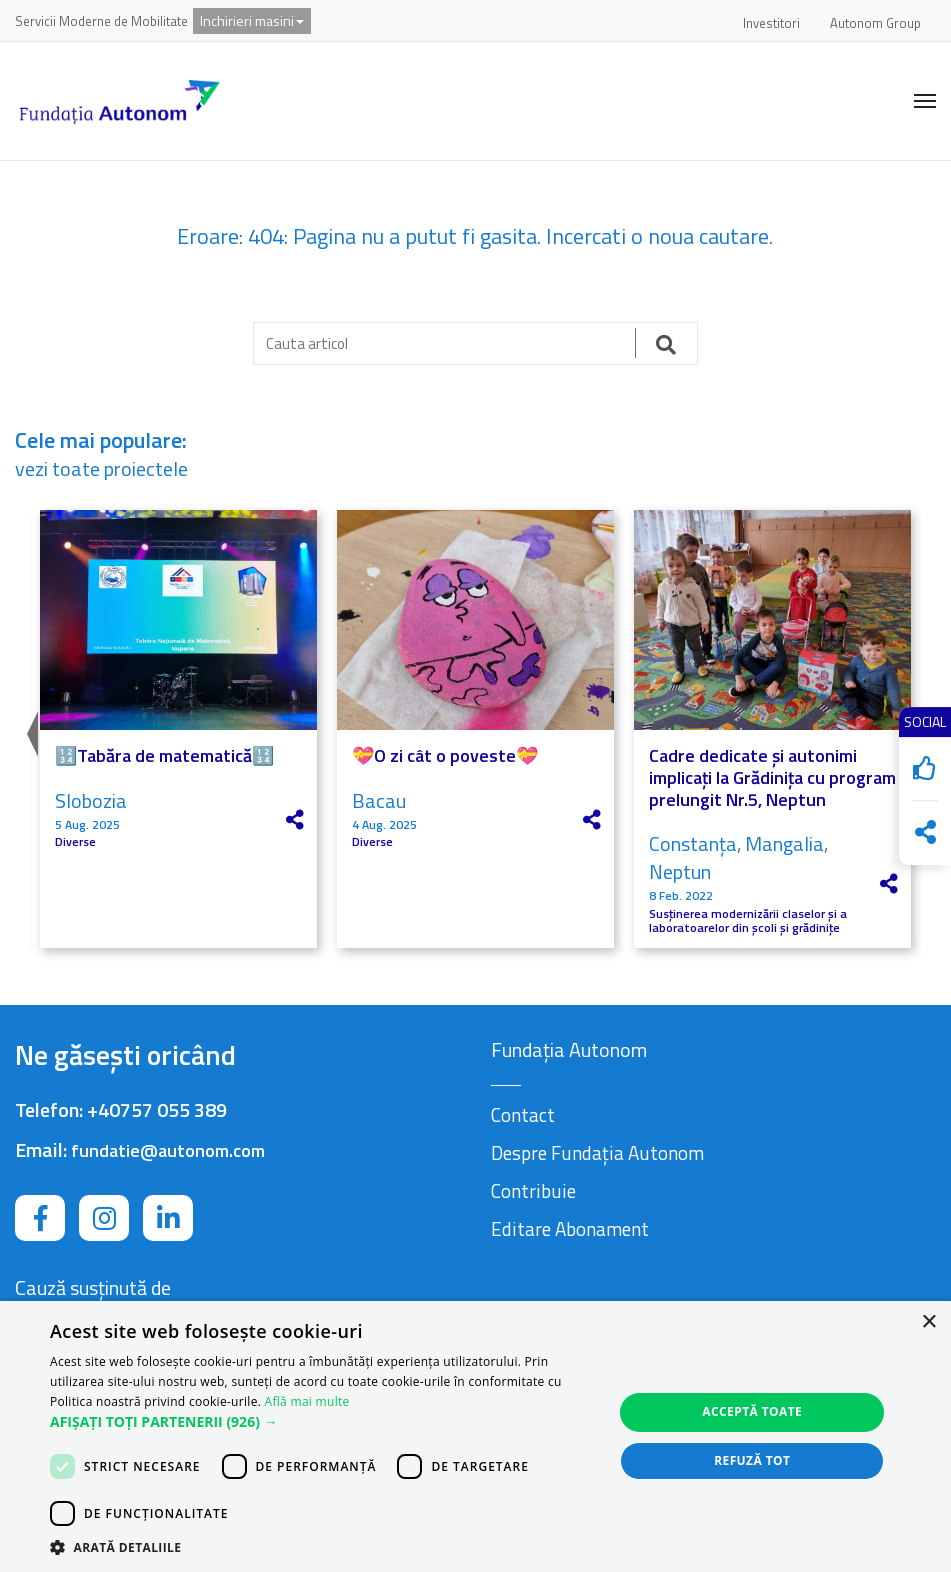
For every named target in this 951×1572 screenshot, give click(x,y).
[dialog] (475, 1436)
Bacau (379, 800)
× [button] (928, 1322)
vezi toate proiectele (101, 469)
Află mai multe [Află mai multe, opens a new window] (307, 1401)
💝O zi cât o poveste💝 (445, 755)
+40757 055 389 (157, 1109)
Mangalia (784, 843)
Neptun (680, 871)
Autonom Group (875, 23)
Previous (30, 729)
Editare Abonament (570, 1228)
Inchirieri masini (252, 20)
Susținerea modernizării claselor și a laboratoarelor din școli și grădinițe (748, 921)
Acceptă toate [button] (752, 1411)
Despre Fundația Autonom (597, 1152)
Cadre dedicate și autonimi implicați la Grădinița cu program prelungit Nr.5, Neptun (772, 777)
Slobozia (91, 800)
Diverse (75, 842)
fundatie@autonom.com (168, 1150)
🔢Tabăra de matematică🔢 (164, 755)
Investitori (771, 23)
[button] (323, 1422)
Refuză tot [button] (752, 1460)
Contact (523, 1114)
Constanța (693, 843)
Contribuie (533, 1190)
